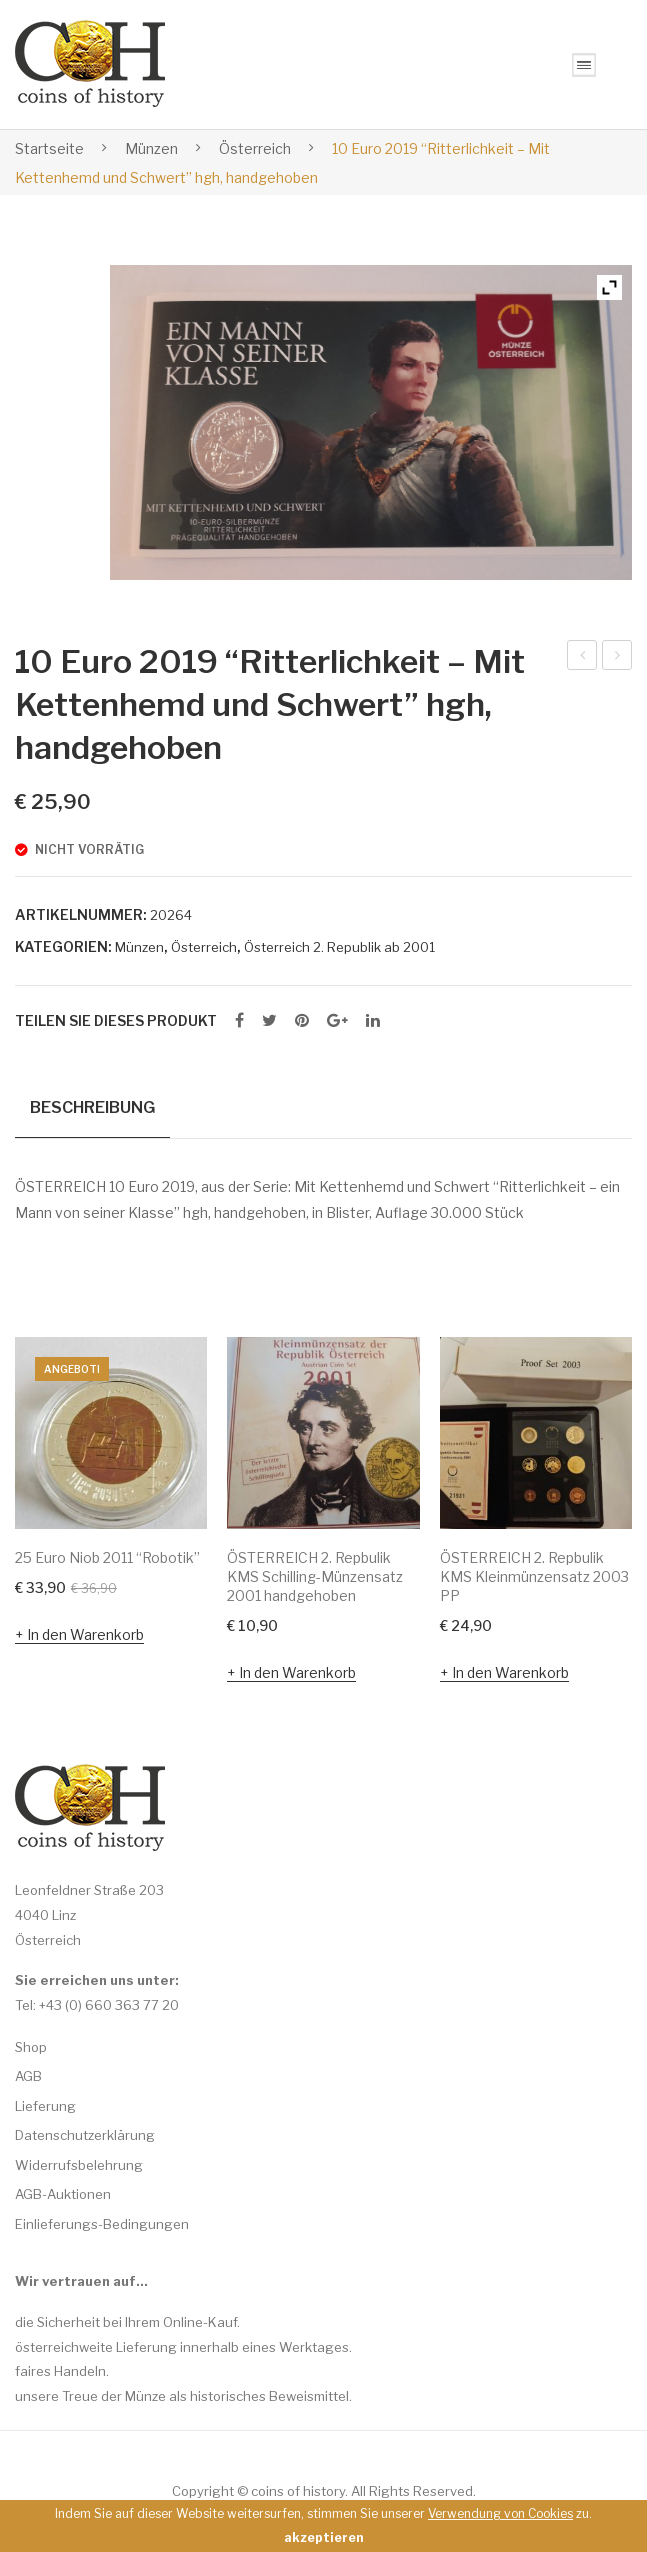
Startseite (49, 148)
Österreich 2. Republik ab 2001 (339, 947)
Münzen (151, 148)
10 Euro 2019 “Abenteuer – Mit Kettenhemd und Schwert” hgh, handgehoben (617, 658)
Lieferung (45, 2106)
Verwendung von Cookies (500, 2513)
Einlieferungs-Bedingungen (102, 2224)
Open (584, 65)
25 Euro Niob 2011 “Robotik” (107, 1557)
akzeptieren (323, 2537)
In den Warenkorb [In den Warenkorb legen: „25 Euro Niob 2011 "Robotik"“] (85, 1634)
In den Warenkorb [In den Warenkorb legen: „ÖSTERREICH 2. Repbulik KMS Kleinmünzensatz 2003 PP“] (510, 1671)
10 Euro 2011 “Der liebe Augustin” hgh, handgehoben (582, 658)
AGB (28, 2076)
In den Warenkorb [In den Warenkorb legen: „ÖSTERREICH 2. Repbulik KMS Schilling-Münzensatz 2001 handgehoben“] (297, 1671)
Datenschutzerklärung (85, 2135)
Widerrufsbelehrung (79, 2165)
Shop (31, 2047)
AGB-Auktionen (63, 2194)
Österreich (255, 148)
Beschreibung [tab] (92, 1107)
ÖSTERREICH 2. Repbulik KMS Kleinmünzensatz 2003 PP (534, 1576)
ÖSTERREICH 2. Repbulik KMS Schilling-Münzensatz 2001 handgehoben (315, 1576)
